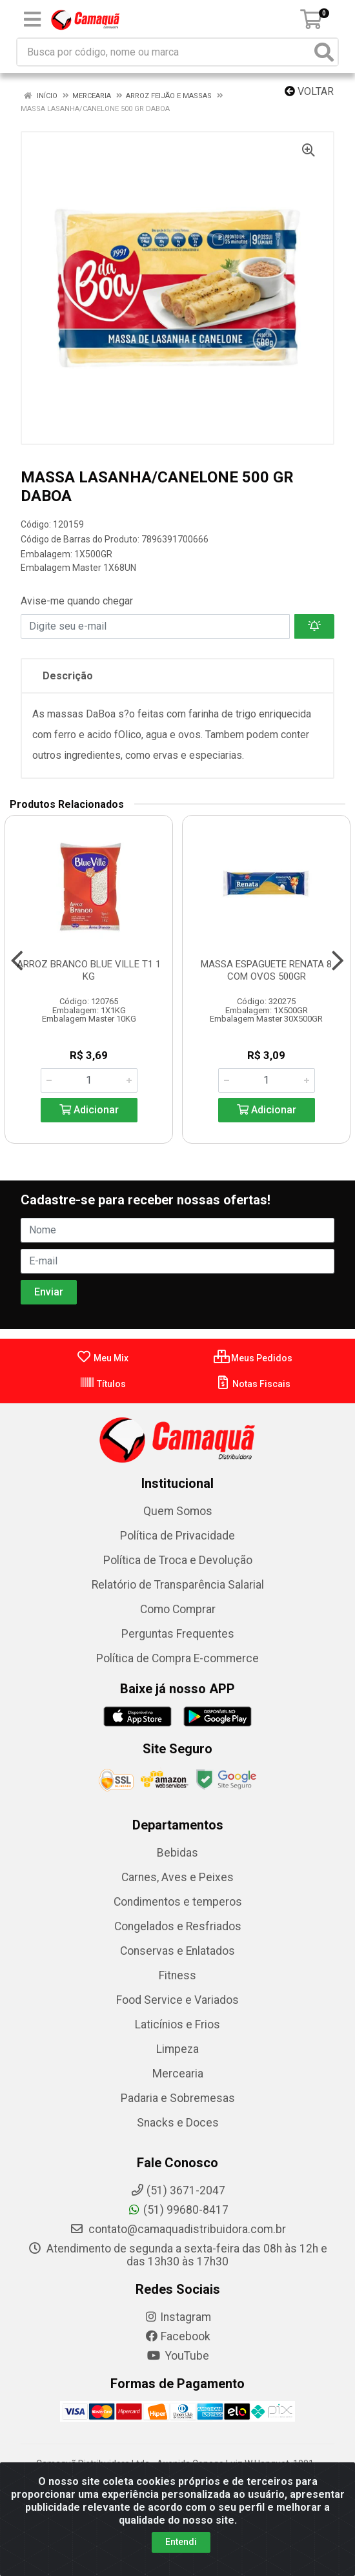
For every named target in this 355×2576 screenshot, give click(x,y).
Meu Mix (102, 1358)
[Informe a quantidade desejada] (89, 1080)
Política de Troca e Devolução (177, 1560)
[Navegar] (17, 961)
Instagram (177, 2317)
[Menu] (32, 19)
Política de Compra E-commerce (177, 1658)
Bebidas (177, 1852)
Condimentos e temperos (178, 1901)
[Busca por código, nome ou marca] (164, 52)
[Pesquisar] (324, 52)
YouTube (178, 2355)
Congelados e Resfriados (177, 1926)
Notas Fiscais (252, 1384)
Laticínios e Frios (177, 2024)
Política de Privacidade (177, 1535)
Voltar (309, 91)
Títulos (102, 1384)
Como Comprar (178, 1609)
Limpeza (177, 2049)
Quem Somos (177, 1511)
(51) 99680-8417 (177, 2209)
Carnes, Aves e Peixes (177, 1877)
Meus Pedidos (253, 1358)
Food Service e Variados (177, 2000)
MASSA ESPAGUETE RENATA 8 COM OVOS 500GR (266, 970)
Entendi (181, 2542)
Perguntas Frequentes (177, 1633)
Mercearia (177, 2073)
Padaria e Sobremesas (178, 2098)
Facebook (177, 2336)
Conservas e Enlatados (177, 1950)
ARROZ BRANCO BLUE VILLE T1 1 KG (89, 970)
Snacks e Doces (178, 2122)
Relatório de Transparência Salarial (178, 1584)
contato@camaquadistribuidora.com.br (178, 2229)
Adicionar (89, 1110)
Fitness (177, 1975)
